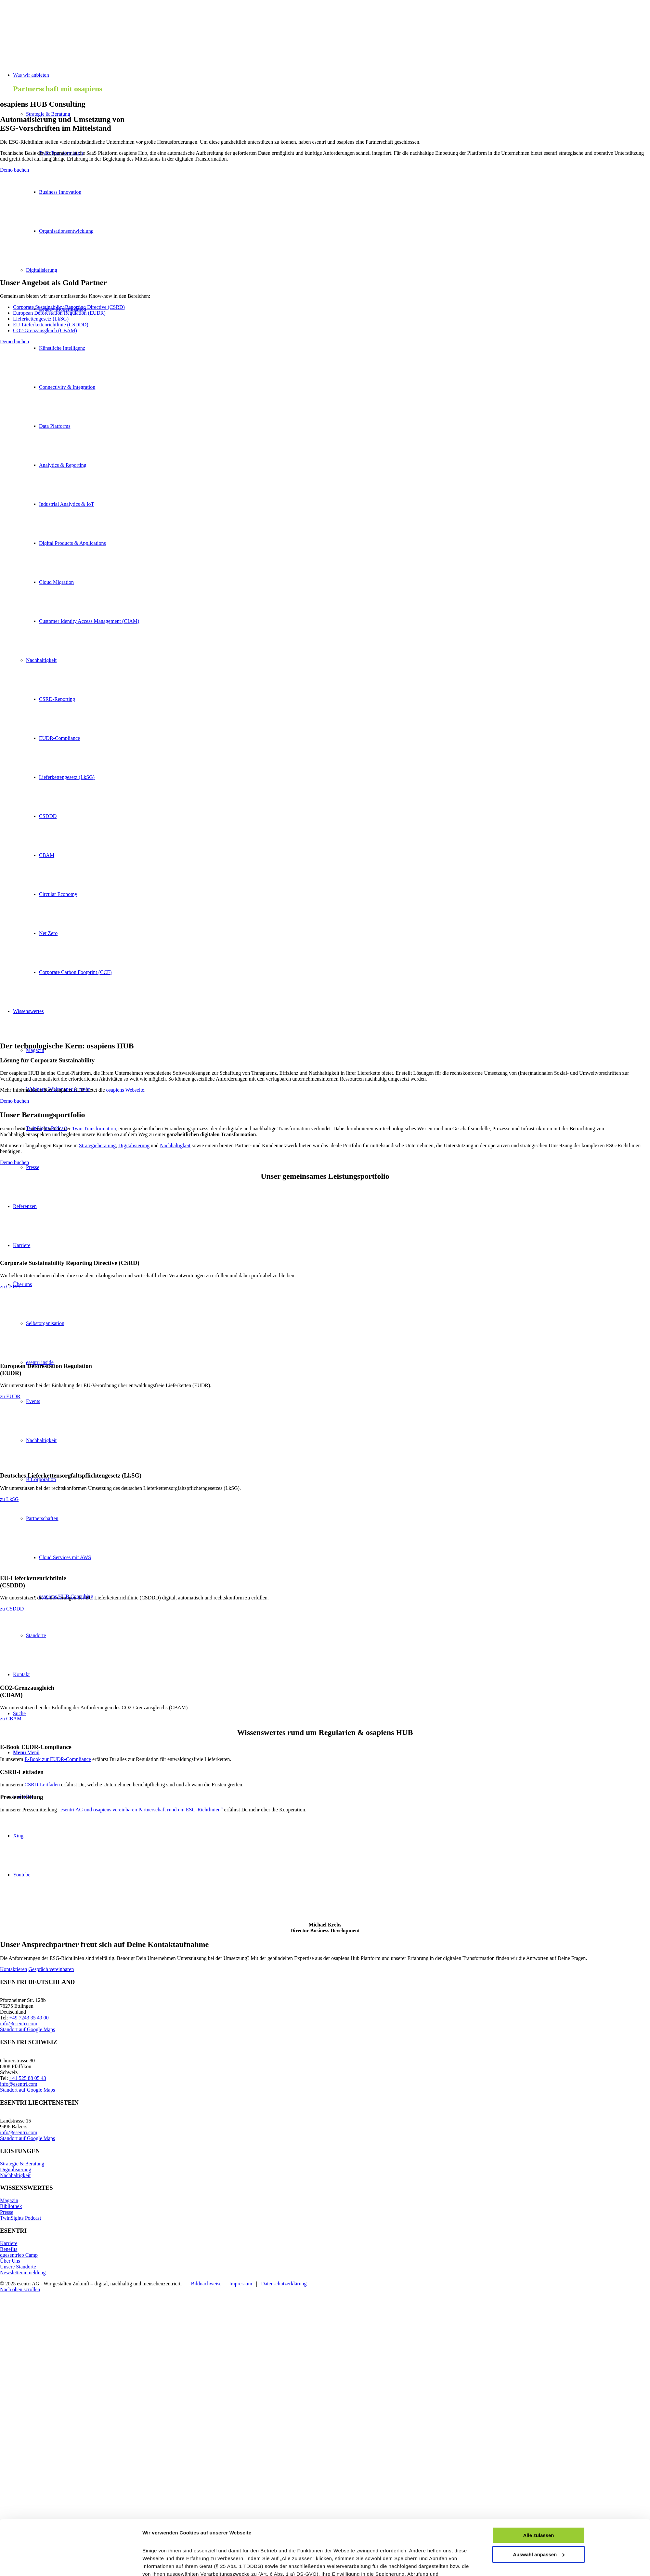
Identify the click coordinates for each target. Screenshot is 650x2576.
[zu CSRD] (10, 1286)
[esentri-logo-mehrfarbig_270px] (49, 30)
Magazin (9, 2200)
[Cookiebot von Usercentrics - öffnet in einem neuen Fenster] (99, 1962)
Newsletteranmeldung (23, 2272)
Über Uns (10, 2261)
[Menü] (26, 1752)
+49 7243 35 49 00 (29, 2017)
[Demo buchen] (14, 170)
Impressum (240, 2283)
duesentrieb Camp (19, 2255)
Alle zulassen (538, 1883)
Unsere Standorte (18, 2266)
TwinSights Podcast (20, 2218)
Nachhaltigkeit (15, 2175)
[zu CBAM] (10, 1718)
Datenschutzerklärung (283, 2283)
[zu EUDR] (10, 1396)
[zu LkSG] (9, 1499)
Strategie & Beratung (48, 114)
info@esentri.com (18, 2023)
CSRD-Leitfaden (42, 1784)
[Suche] (19, 1713)
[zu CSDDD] (12, 1608)
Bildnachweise (206, 2283)
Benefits (8, 2249)
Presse (6, 2212)
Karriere (8, 2243)
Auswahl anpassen (539, 1902)
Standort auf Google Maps (27, 2029)
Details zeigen (158, 1962)
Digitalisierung (15, 2169)
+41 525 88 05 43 (27, 2078)
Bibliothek (11, 2206)
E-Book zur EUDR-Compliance (58, 1759)
